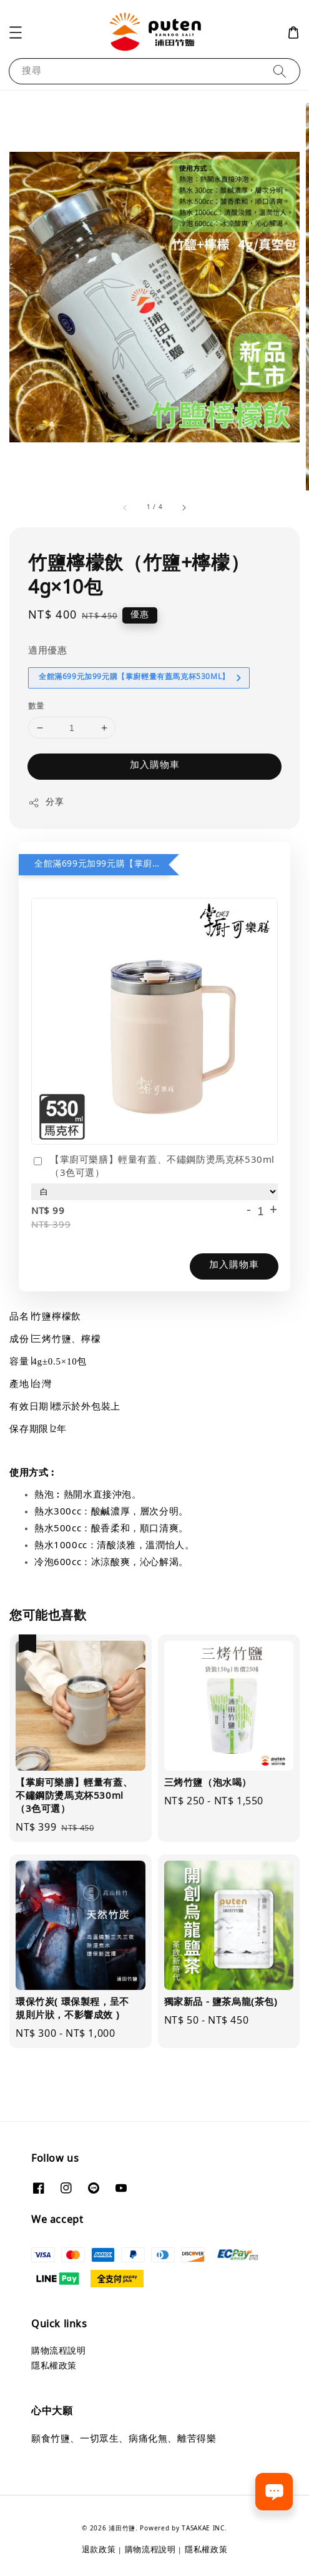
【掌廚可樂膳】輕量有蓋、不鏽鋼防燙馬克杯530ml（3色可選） (153, 1167)
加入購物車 (155, 766)
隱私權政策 (54, 2366)
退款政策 (99, 2550)
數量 (36, 707)
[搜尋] (280, 71)
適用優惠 (47, 651)
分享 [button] (46, 802)
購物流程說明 (58, 2351)
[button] (15, 32)
